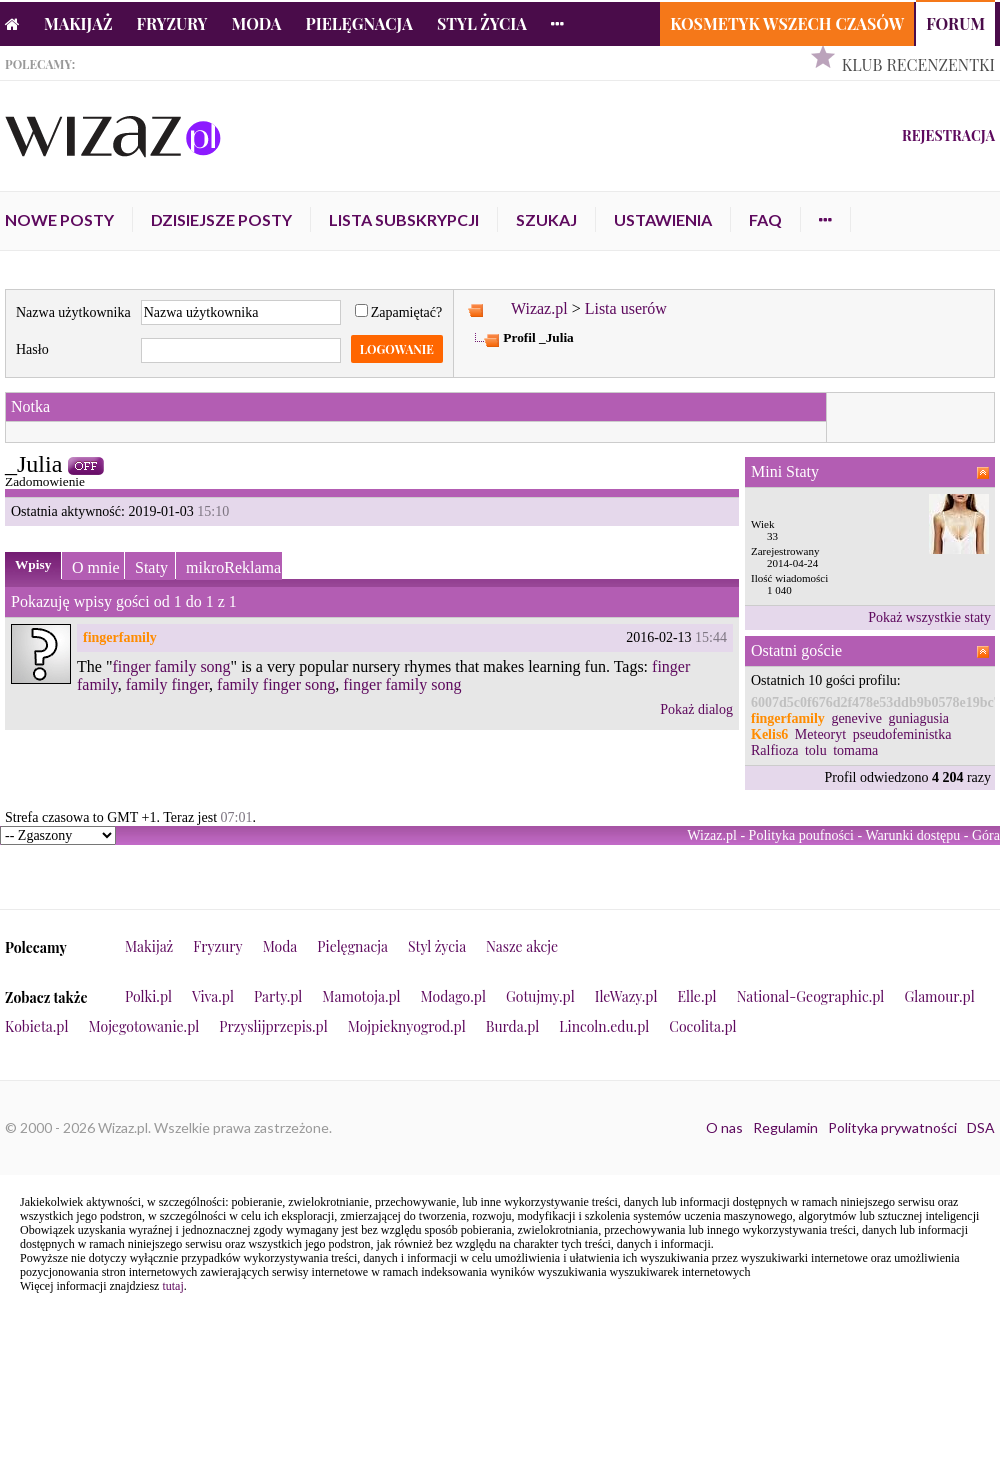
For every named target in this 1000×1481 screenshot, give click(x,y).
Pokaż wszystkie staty (929, 617)
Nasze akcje (522, 946)
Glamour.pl (939, 996)
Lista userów (626, 308)
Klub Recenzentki (918, 64)
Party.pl (278, 996)
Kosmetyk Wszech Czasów (787, 23)
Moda (257, 23)
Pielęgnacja (358, 23)
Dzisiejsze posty (221, 219)
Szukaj (546, 219)
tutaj (172, 1286)
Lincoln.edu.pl (604, 1026)
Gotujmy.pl (540, 996)
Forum (955, 23)
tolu (816, 750)
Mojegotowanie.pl (144, 1026)
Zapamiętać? (399, 312)
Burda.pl (513, 1026)
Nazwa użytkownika (73, 312)
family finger (167, 684)
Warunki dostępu (912, 835)
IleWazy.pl (626, 996)
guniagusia (918, 718)
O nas (724, 1127)
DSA (981, 1127)
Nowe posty (59, 219)
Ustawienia (663, 219)
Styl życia (482, 23)
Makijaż (78, 23)
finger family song (171, 666)
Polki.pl (148, 996)
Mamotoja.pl (361, 996)
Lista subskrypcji (404, 219)
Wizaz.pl (539, 308)
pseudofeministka (902, 734)
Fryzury (172, 23)
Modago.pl (453, 996)
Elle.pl (696, 996)
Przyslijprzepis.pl (273, 1026)
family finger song (276, 684)
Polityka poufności (801, 835)
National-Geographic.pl (811, 996)
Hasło (32, 349)
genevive (856, 718)
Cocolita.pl (702, 1026)
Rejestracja (948, 135)
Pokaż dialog (696, 709)
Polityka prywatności (892, 1127)
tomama (855, 750)
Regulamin (785, 1127)
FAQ (765, 219)
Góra (986, 835)
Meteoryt (820, 734)
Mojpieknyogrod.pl (407, 1026)
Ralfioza (774, 750)
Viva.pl (213, 996)
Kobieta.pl (37, 1026)
